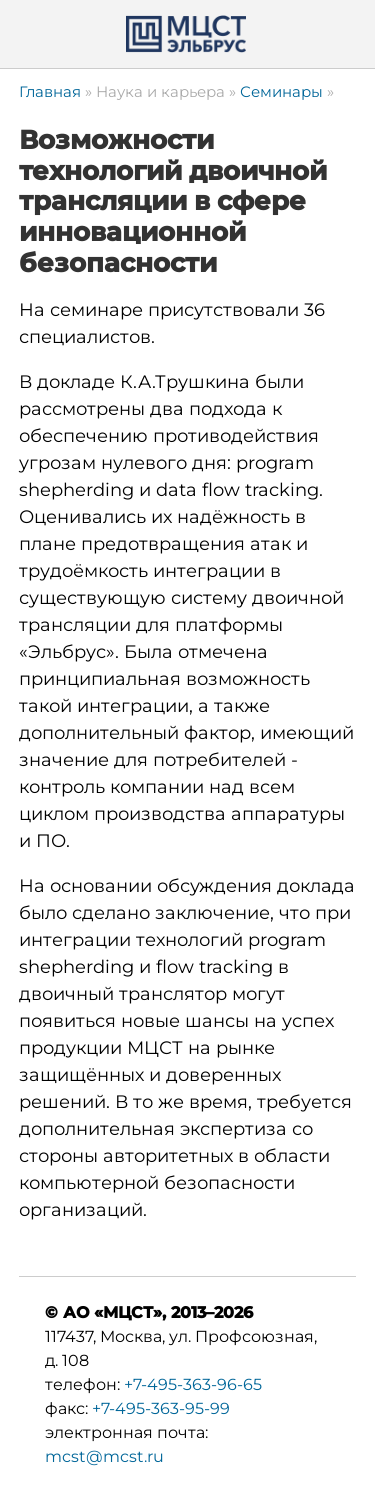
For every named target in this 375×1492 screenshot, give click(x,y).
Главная (50, 91)
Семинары (281, 91)
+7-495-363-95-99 (161, 1408)
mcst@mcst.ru (104, 1456)
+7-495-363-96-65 (193, 1384)
